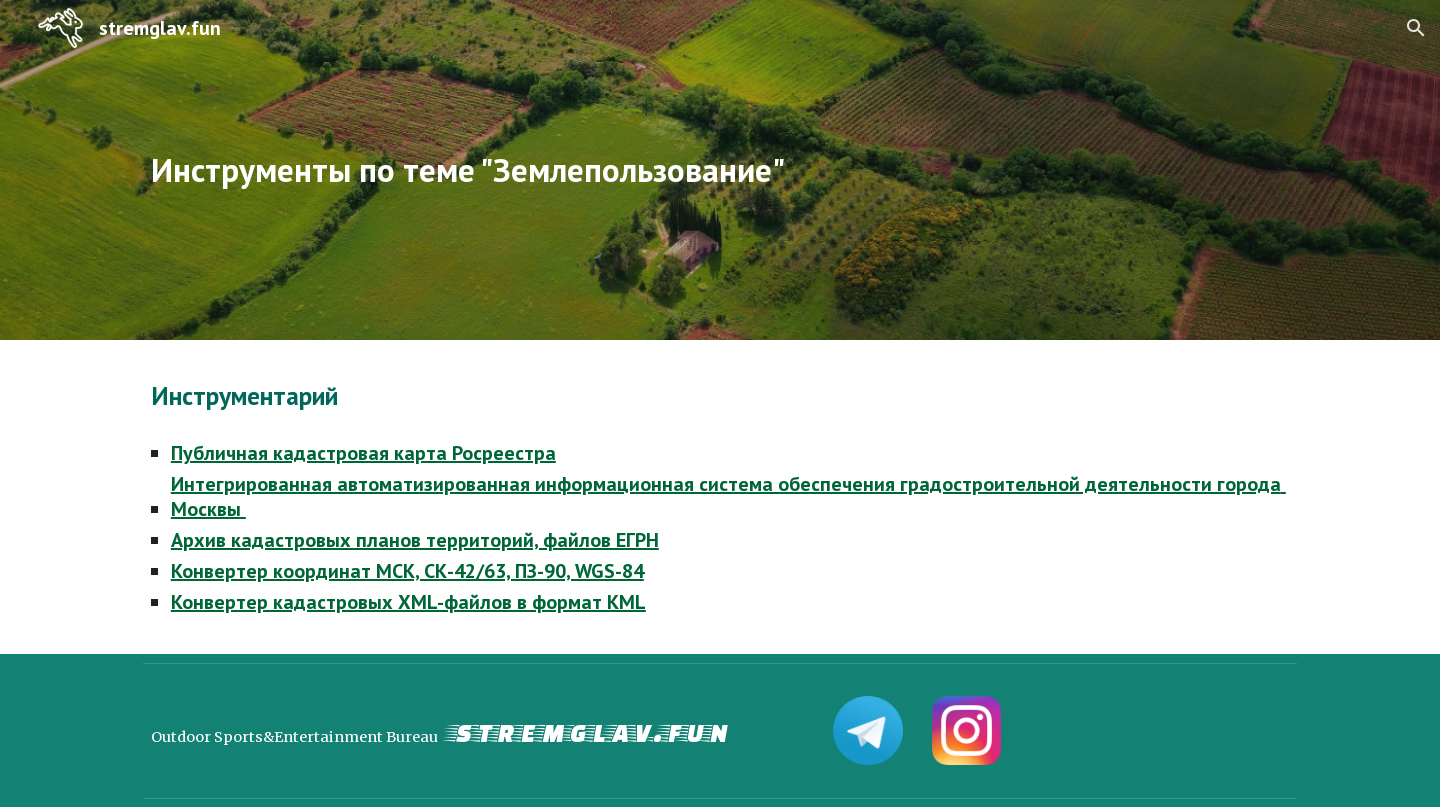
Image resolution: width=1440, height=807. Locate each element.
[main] (621, 170)
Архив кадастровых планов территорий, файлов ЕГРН (415, 540)
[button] (1416, 28)
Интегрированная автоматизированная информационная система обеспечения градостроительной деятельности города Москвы (728, 496)
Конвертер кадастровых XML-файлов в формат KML (408, 602)
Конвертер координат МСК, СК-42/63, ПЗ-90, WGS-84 (407, 571)
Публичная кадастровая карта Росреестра (363, 453)
